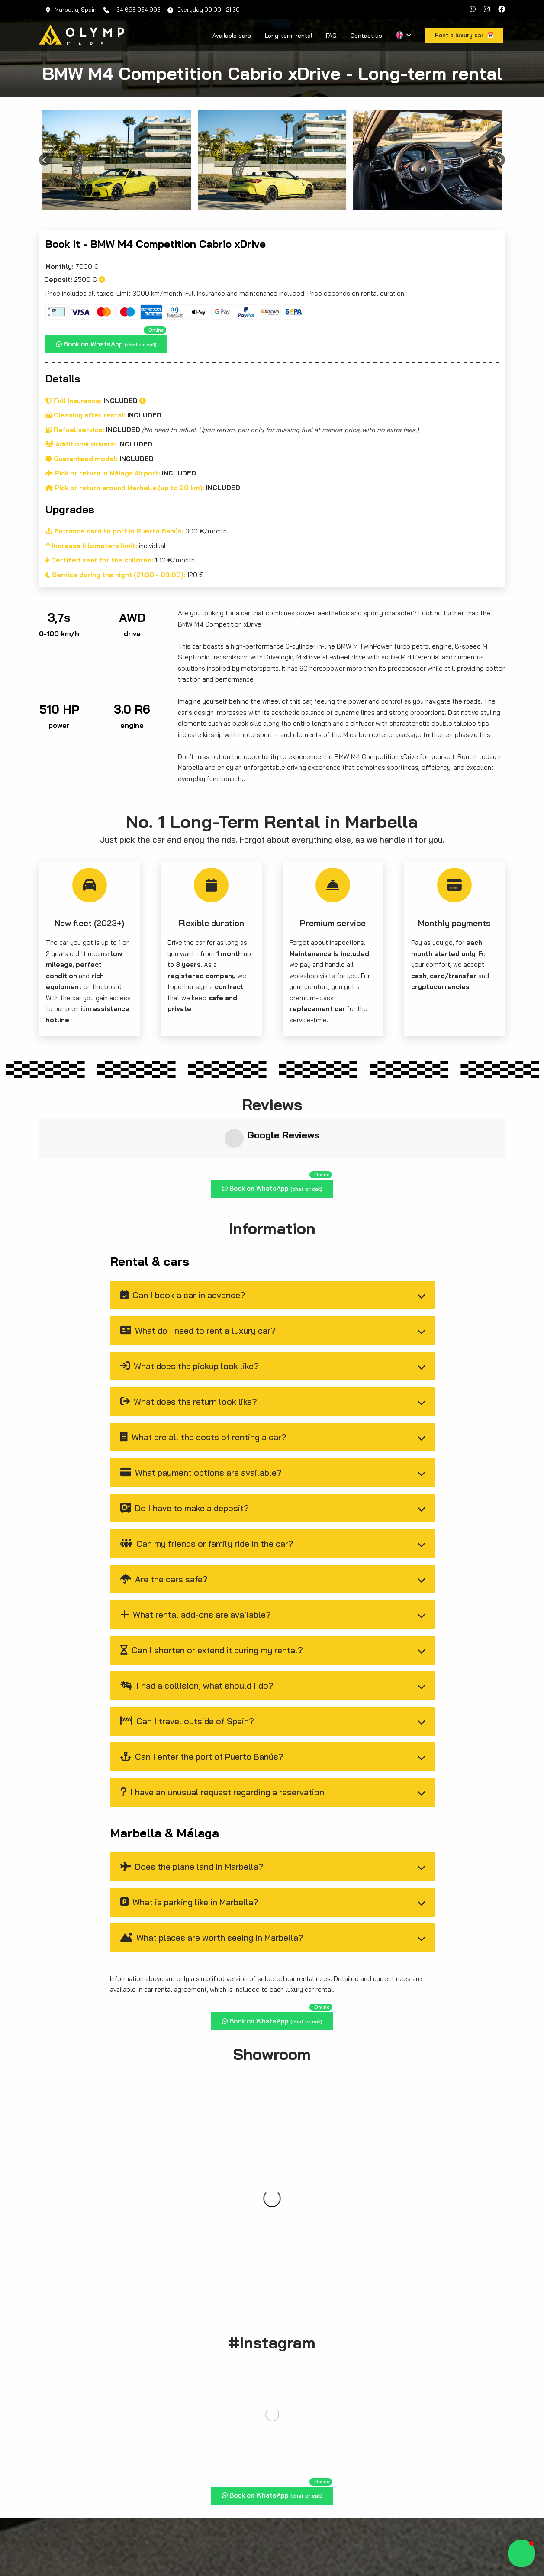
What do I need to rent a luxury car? (198, 1282)
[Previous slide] (45, 160)
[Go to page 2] (272, 203)
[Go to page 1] (266, 203)
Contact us (366, 35)
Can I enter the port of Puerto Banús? (202, 1708)
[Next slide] (499, 160)
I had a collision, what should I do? (197, 1637)
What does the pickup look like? (189, 1317)
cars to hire (441, 2416)
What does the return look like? (189, 1353)
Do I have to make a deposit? (184, 1459)
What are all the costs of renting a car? (203, 1388)
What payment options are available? (201, 1424)
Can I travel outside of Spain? (187, 1672)
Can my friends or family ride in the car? (207, 1495)
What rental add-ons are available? (195, 1566)
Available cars (231, 35)
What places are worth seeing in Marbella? (212, 1889)
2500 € (74, 279)
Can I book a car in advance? (183, 1246)
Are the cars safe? (164, 1530)
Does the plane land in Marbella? (192, 1818)
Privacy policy (488, 2548)
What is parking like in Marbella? (189, 1853)
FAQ (331, 35)
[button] (521, 2553)
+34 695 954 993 (132, 9)
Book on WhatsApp (111, 341)
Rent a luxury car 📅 (272, 2250)
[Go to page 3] (278, 203)
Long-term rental (288, 35)
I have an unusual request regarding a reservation (222, 1743)
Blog (417, 2548)
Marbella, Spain (71, 9)
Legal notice (447, 2548)
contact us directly (387, 2427)
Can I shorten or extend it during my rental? (211, 1601)
